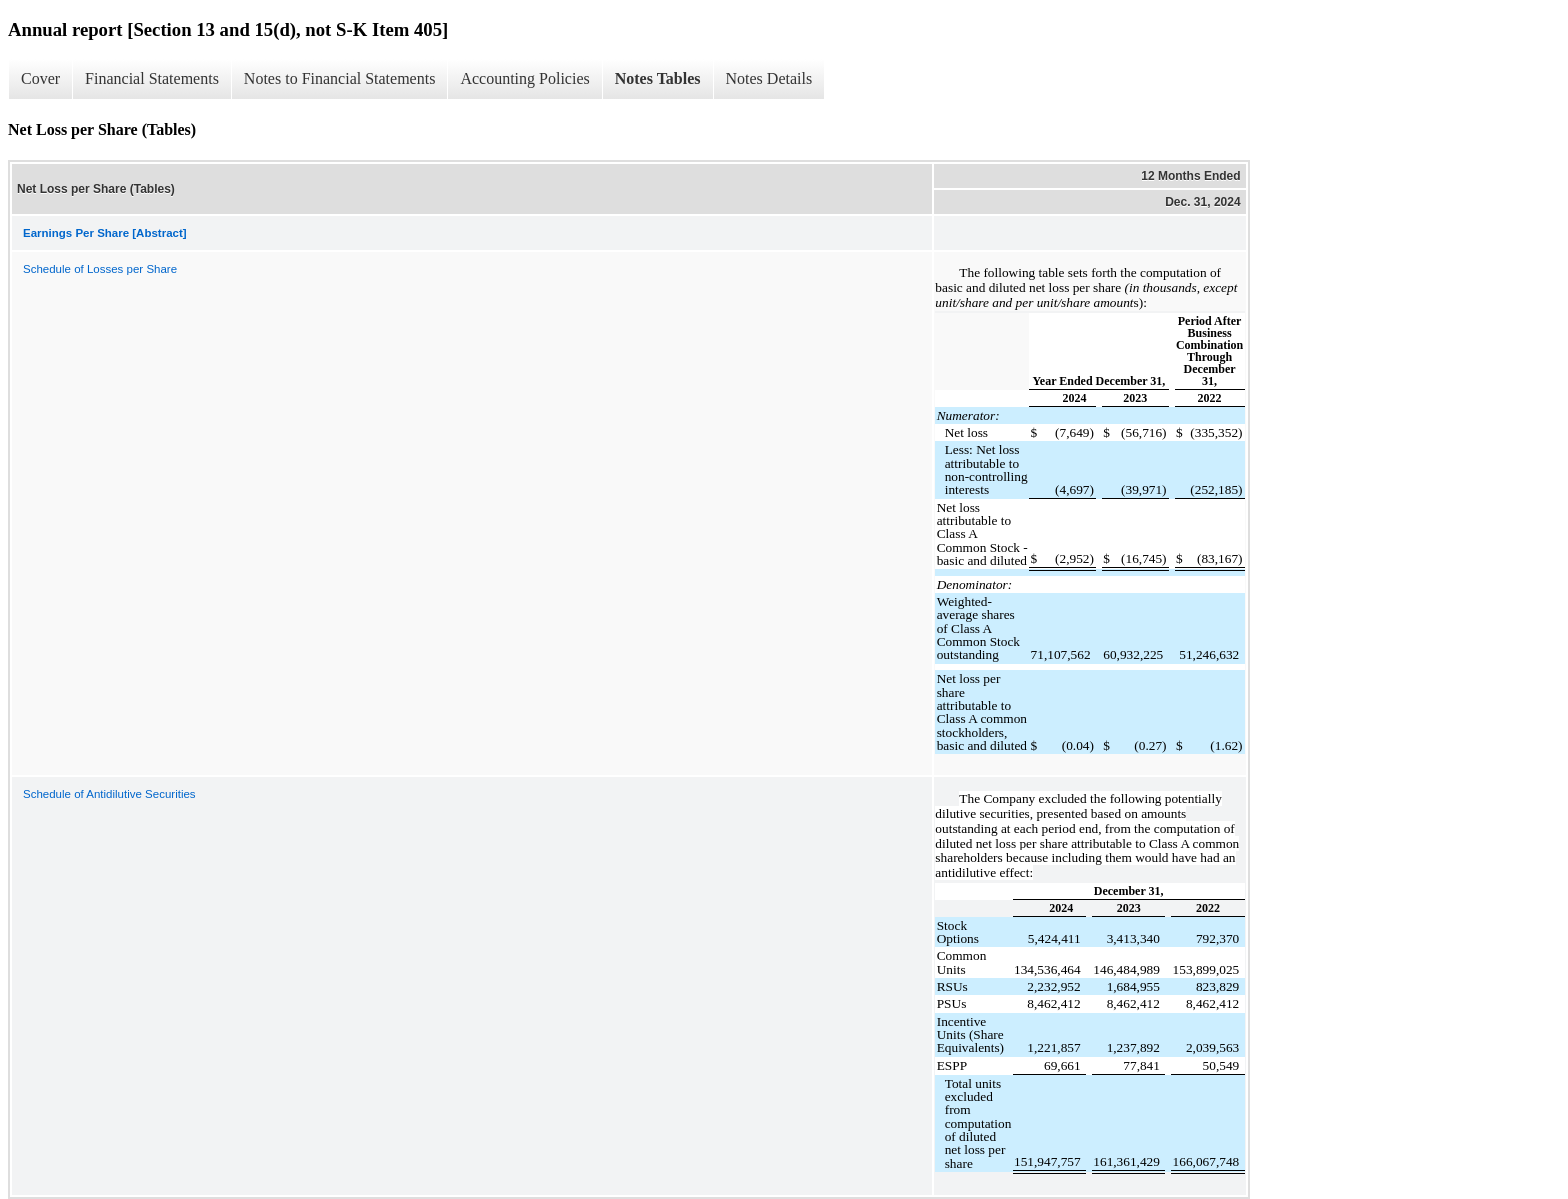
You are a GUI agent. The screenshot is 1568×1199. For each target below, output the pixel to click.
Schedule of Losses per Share (100, 269)
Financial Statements (152, 78)
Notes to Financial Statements (340, 78)
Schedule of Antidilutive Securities (109, 794)
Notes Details (769, 78)
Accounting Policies (524, 78)
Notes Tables (658, 78)
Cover (40, 78)
